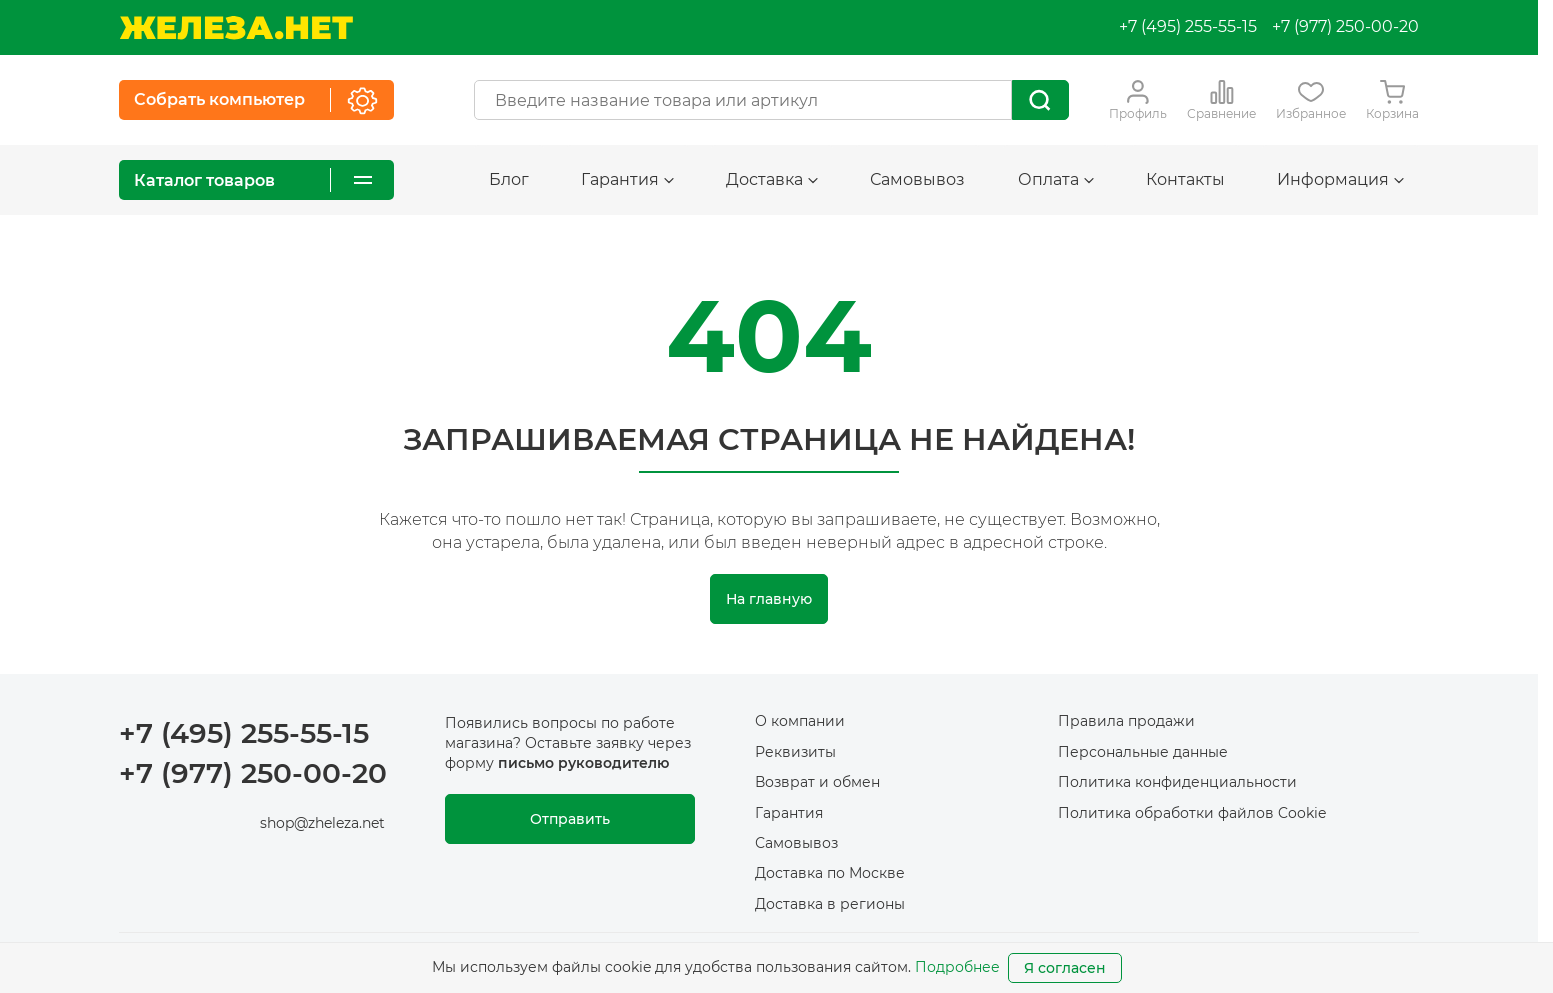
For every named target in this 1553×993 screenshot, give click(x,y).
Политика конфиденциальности (1177, 782)
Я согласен (1065, 968)
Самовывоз (917, 179)
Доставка (772, 179)
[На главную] (236, 27)
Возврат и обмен (817, 782)
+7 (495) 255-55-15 (1188, 26)
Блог (509, 179)
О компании (800, 721)
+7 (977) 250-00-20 (1345, 26)
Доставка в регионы (830, 904)
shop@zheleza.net (322, 823)
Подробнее (957, 967)
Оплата (1056, 179)
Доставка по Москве (830, 873)
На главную (769, 599)
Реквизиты (795, 752)
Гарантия (627, 179)
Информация (1340, 179)
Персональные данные (1143, 752)
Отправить (570, 819)
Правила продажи (1126, 721)
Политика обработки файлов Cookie (1192, 813)
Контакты (1185, 179)
